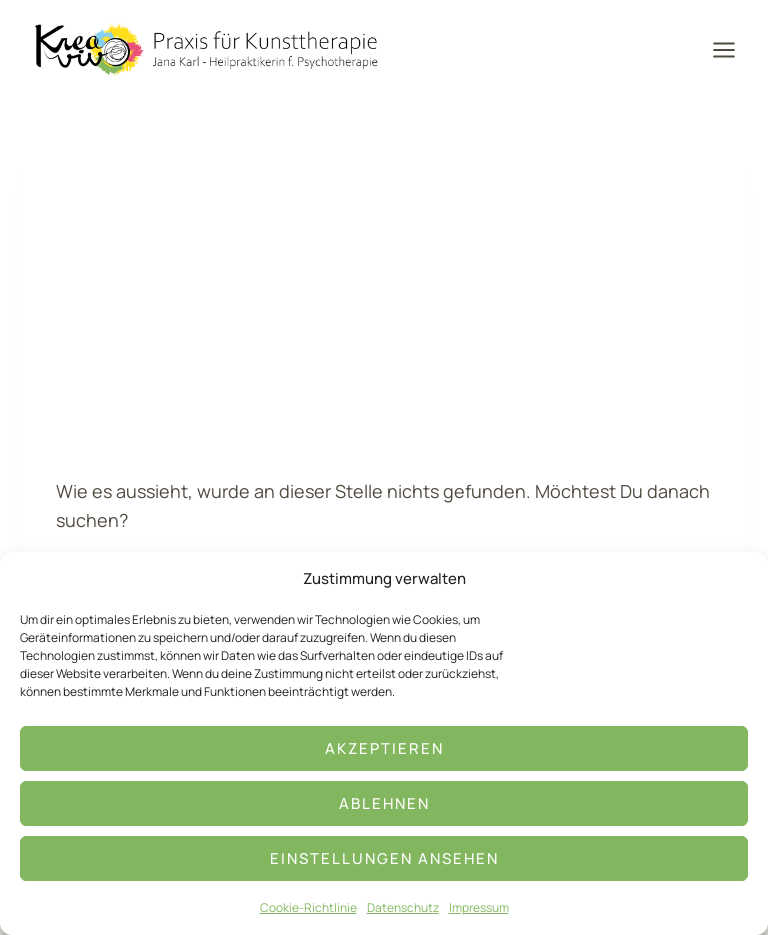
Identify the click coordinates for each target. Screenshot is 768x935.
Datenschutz (403, 907)
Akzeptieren (384, 748)
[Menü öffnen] (730, 49)
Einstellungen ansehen (384, 858)
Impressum (479, 907)
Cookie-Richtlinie (308, 907)
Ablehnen (384, 803)
